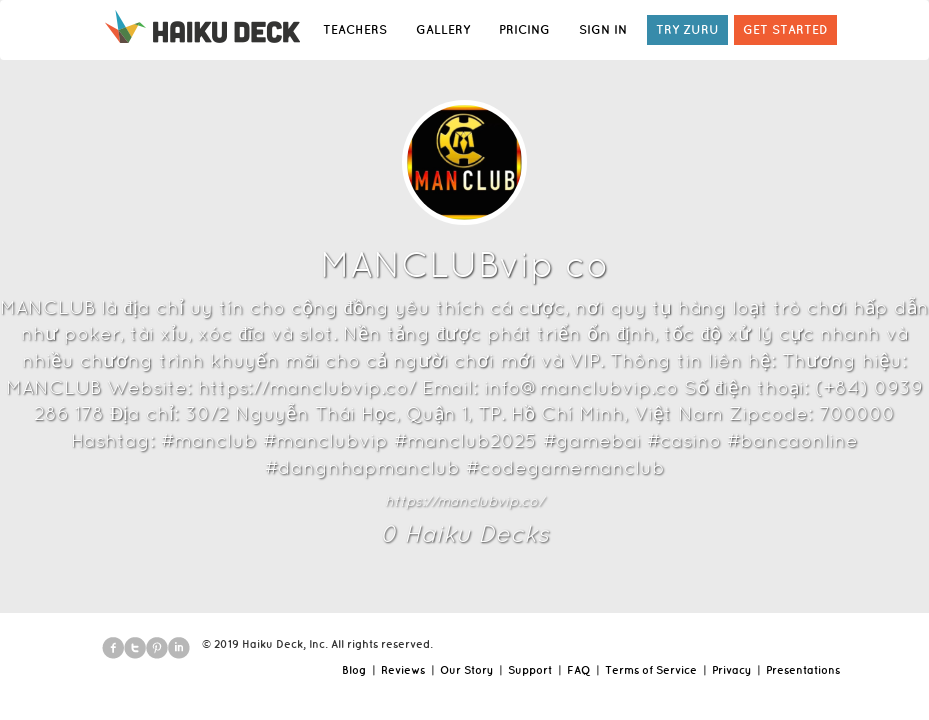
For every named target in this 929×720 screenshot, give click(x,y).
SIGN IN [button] (603, 29)
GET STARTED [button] (785, 29)
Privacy (731, 670)
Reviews (403, 670)
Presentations (803, 670)
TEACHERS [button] (355, 29)
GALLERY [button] (443, 29)
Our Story (466, 670)
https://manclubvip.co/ (464, 501)
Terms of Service (651, 670)
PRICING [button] (524, 29)
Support (530, 670)
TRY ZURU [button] (687, 29)
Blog (354, 670)
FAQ (578, 670)
